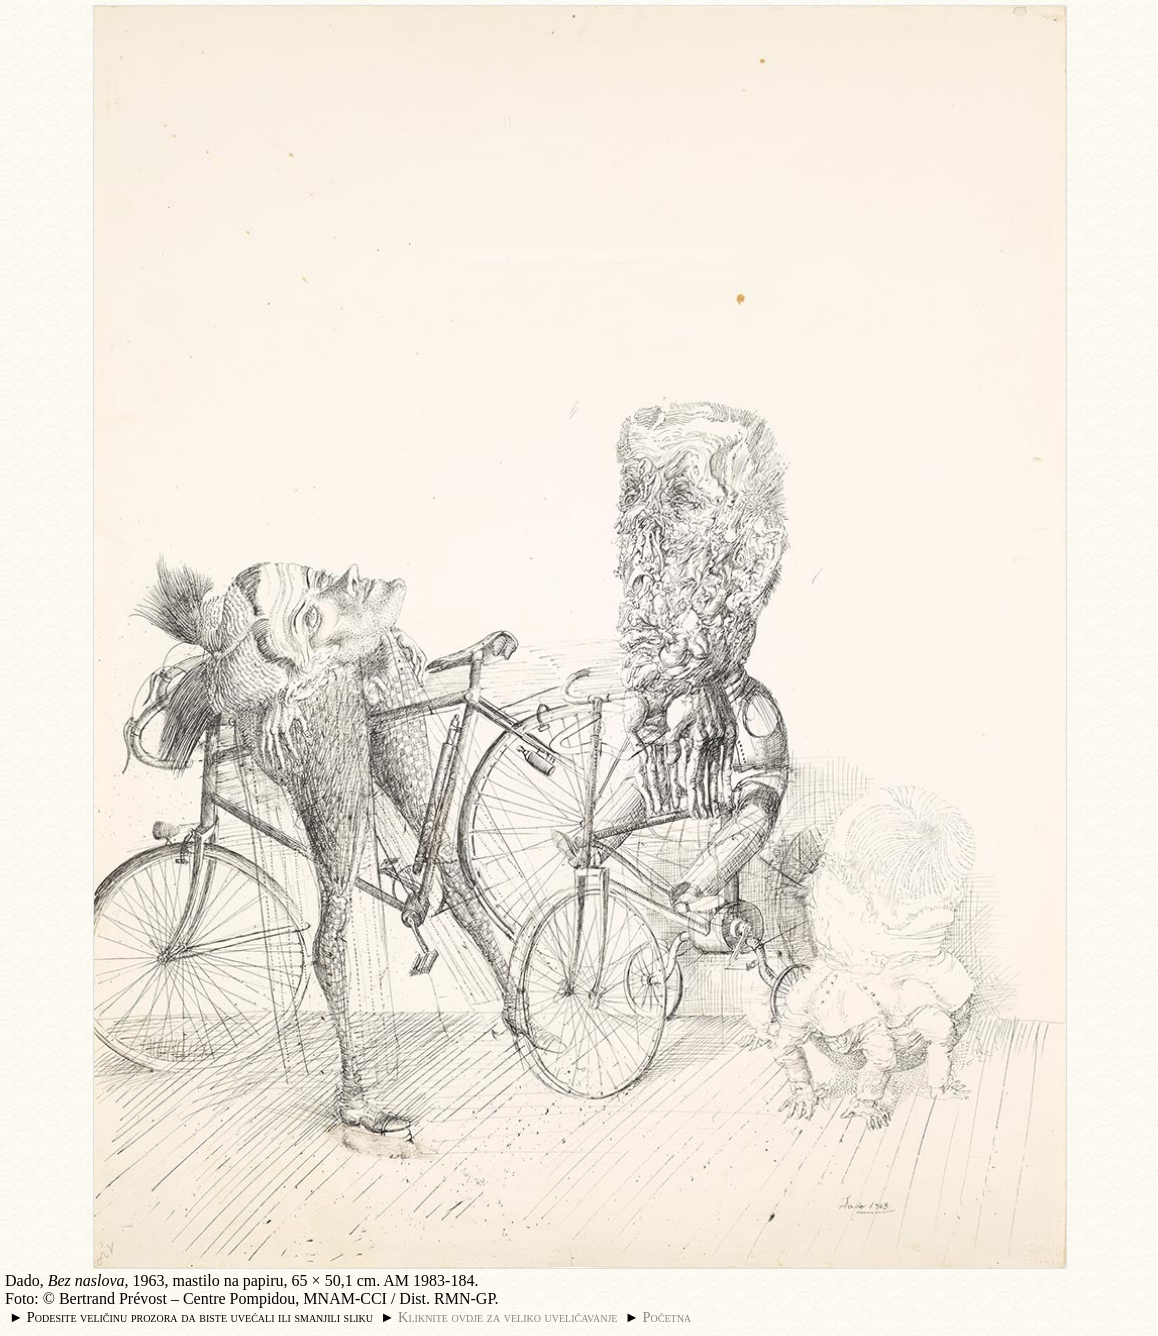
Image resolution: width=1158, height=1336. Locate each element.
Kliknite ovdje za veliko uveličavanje (507, 1317)
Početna (667, 1317)
